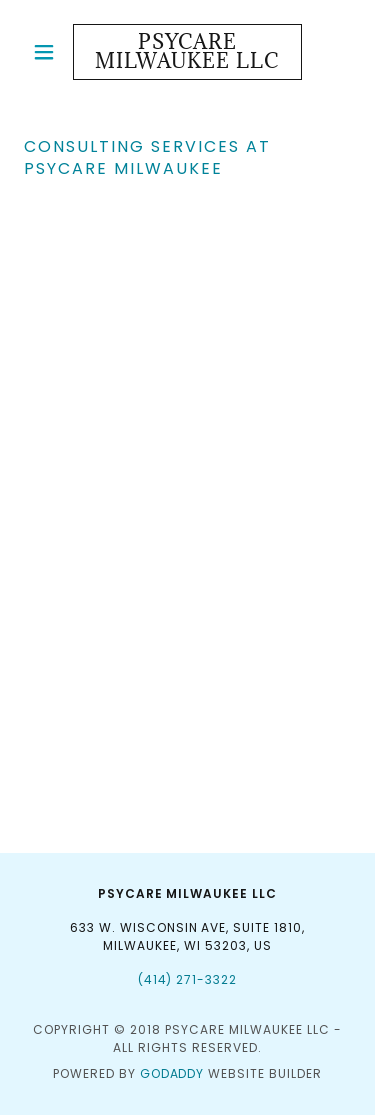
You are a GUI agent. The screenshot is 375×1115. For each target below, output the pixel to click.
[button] (48, 52)
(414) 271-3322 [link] (188, 979)
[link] (187, 52)
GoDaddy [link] (172, 1073)
